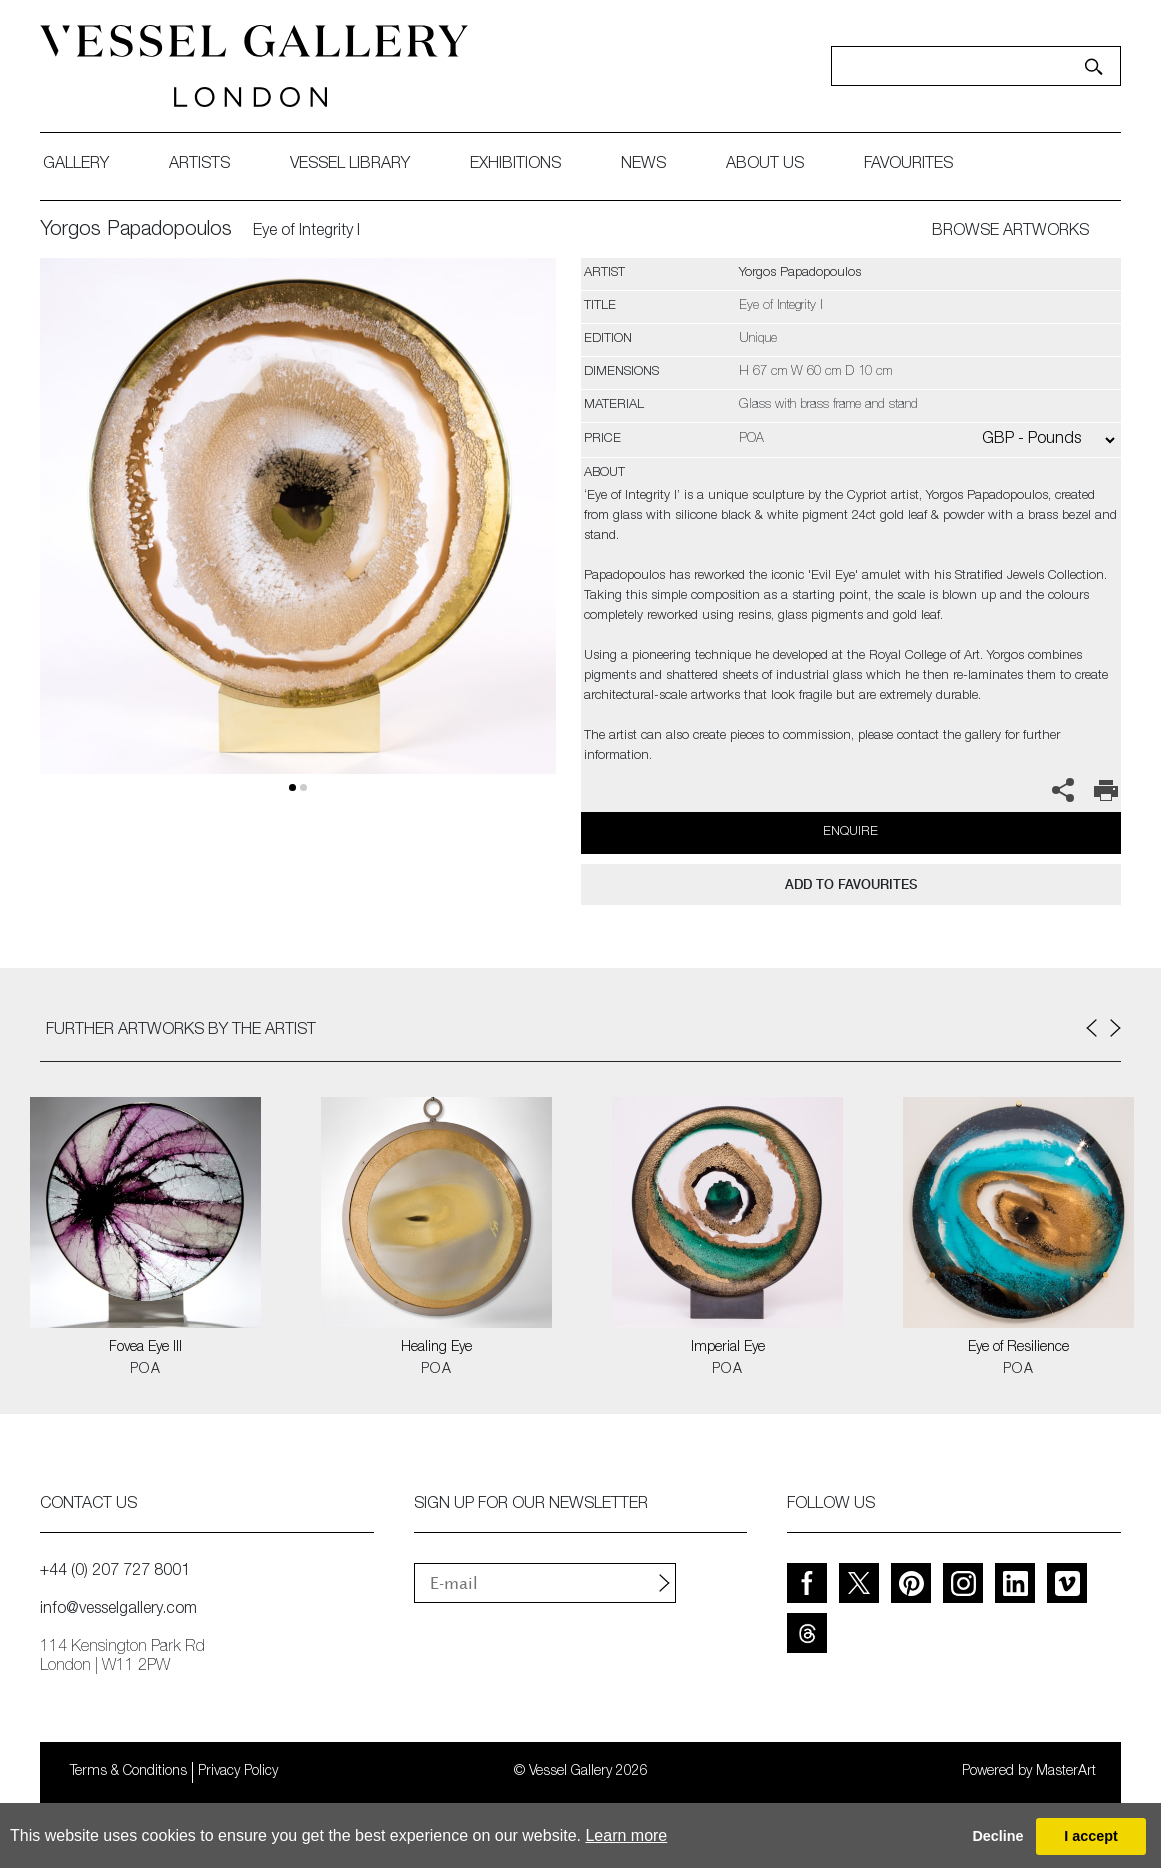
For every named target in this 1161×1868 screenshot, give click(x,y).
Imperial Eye (728, 1348)
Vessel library (350, 165)
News (643, 165)
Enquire (850, 832)
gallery (76, 165)
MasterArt (1066, 1772)
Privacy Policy (238, 1772)
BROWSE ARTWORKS (1010, 232)
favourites (908, 165)
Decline (997, 1836)
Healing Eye (436, 1348)
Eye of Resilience (1018, 1348)
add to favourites (851, 884)
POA (145, 1370)
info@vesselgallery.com (118, 1610)
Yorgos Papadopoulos (136, 231)
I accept (1091, 1836)
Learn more (626, 1835)
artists (199, 165)
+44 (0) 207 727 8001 (115, 1572)
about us (765, 165)
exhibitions (515, 165)
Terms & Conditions (128, 1772)
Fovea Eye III (145, 1348)
